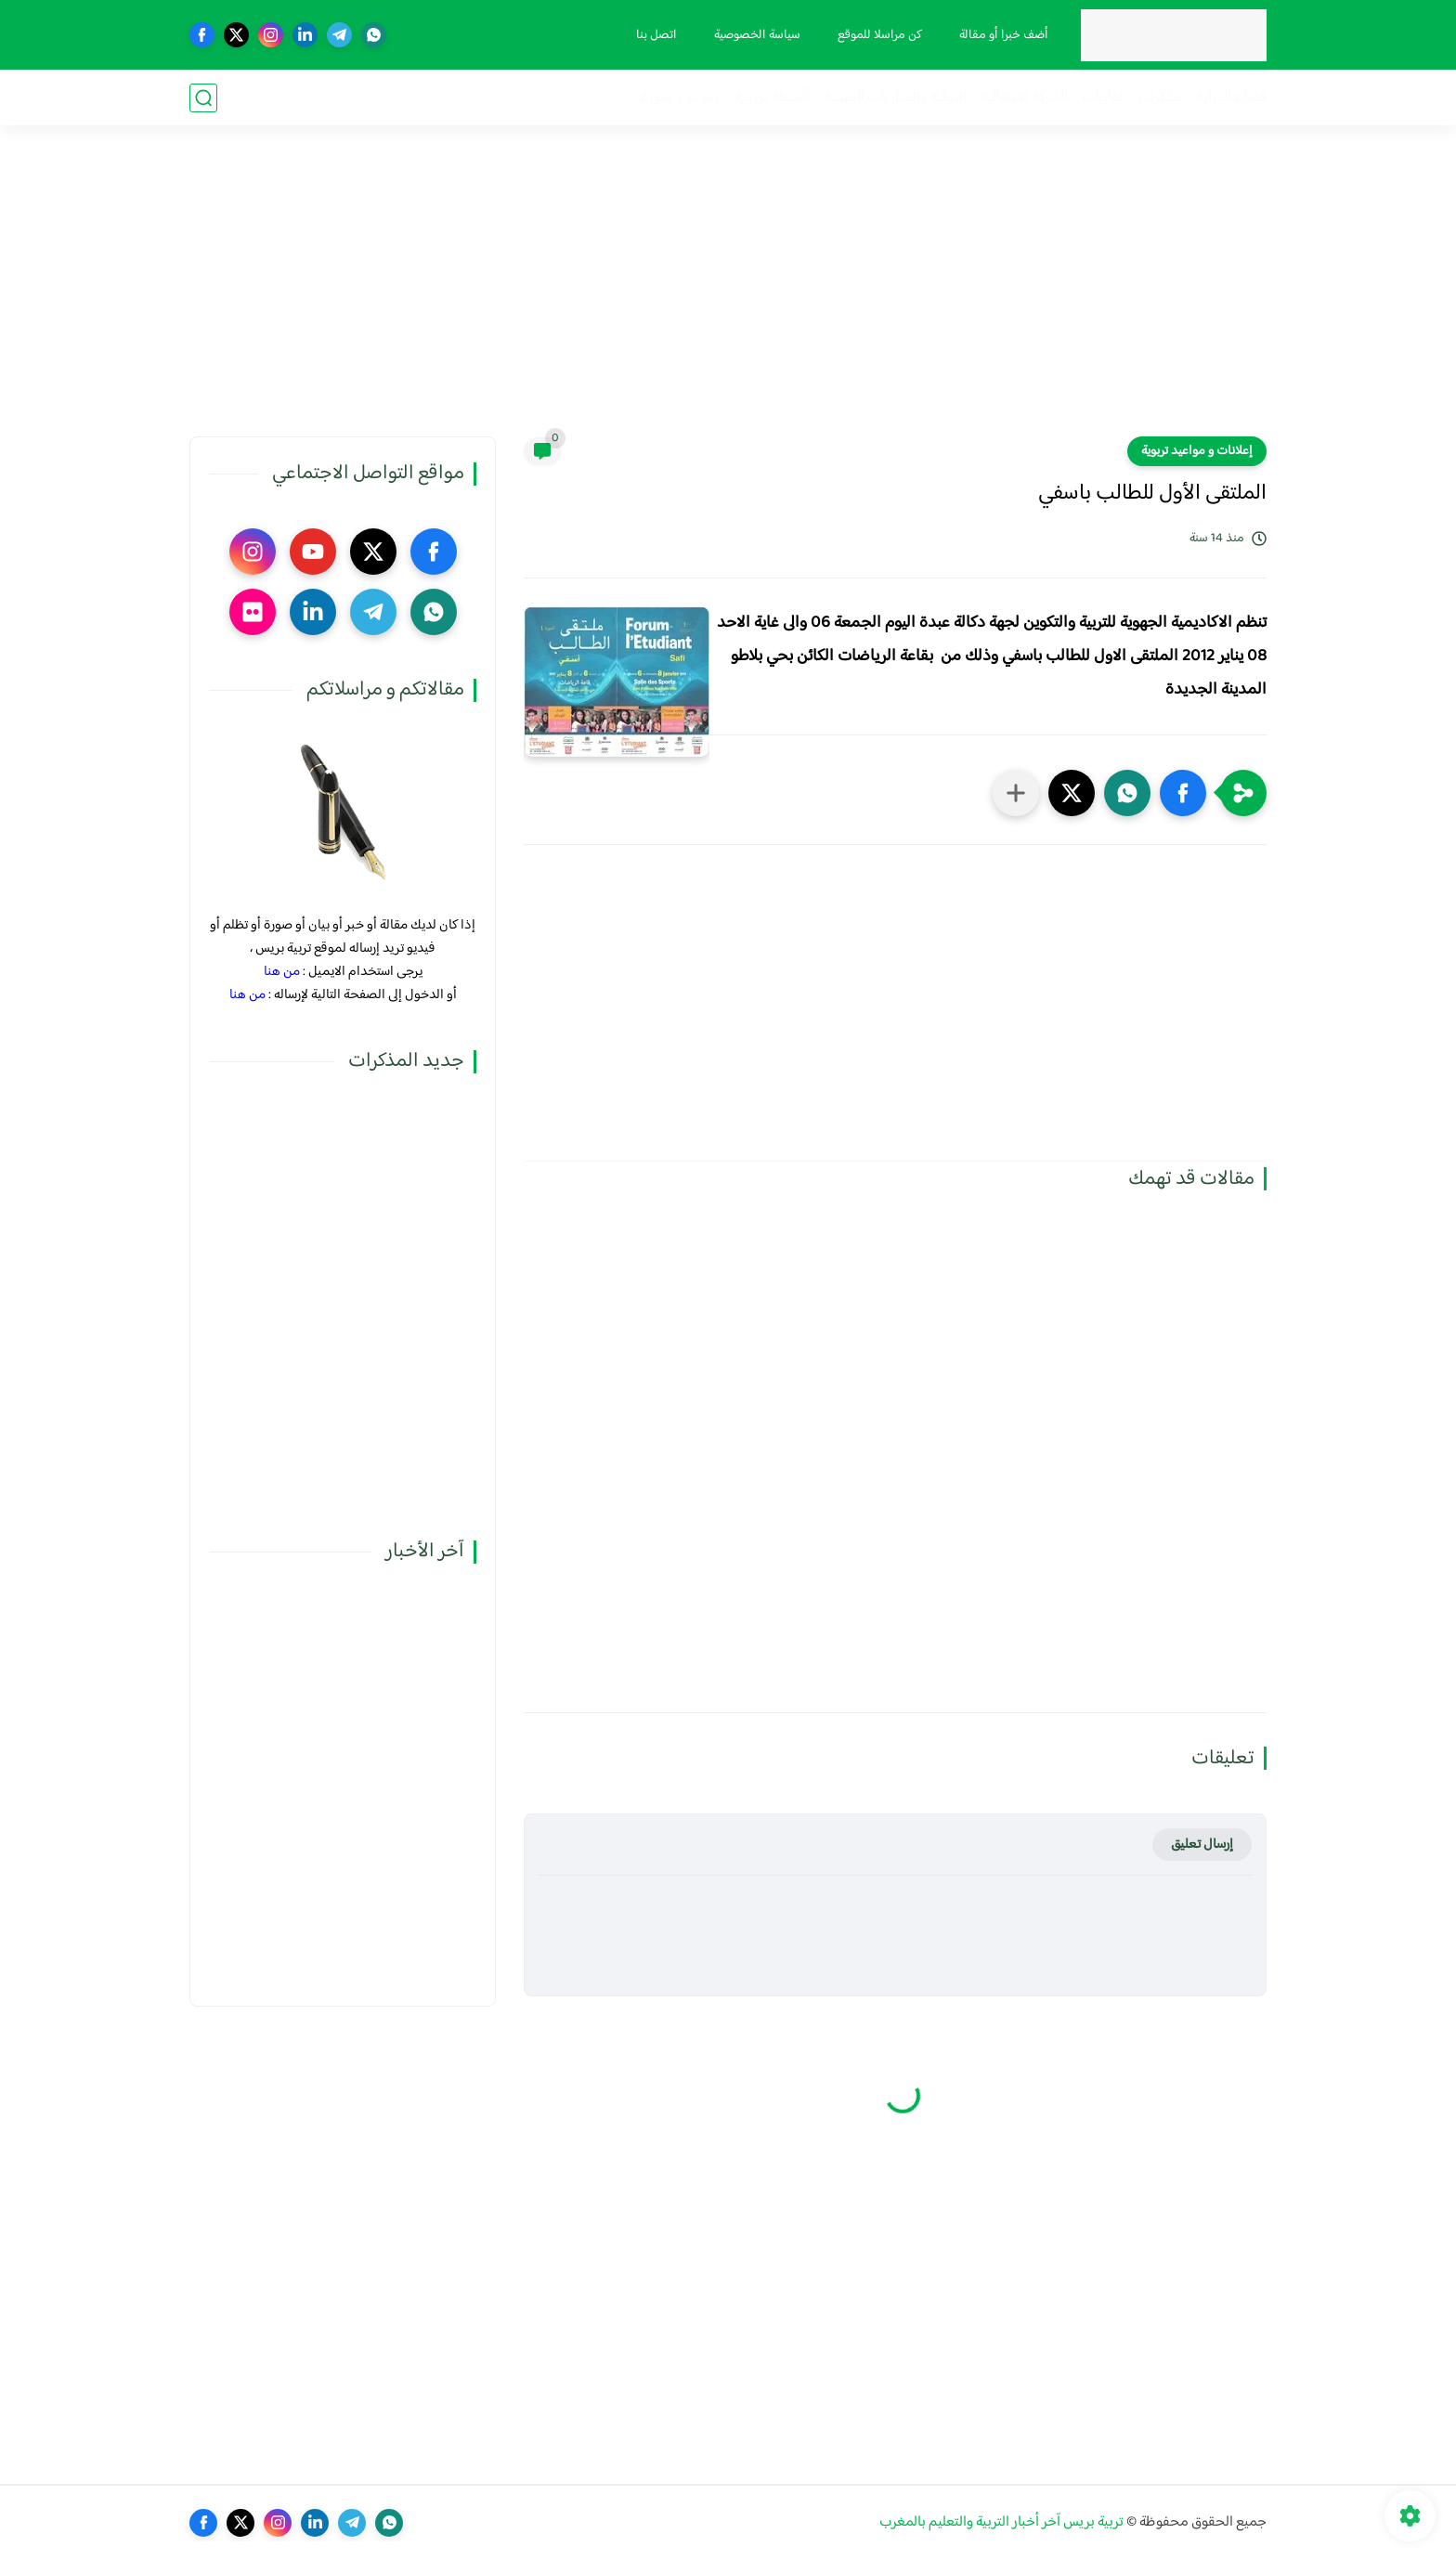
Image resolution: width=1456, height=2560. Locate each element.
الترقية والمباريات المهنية (895, 97)
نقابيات (1103, 97)
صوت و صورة (680, 97)
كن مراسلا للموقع (880, 35)
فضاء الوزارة (1231, 97)
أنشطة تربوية (772, 97)
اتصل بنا (656, 35)
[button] (1183, 793)
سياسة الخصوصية (757, 35)
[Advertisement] (728, 292)
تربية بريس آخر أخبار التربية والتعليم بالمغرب (1001, 2522)
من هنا (282, 971)
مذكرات (1160, 97)
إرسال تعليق (1202, 1844)
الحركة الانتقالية (1024, 97)
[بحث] (203, 98)
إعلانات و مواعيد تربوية (1197, 451)
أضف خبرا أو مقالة (1003, 35)
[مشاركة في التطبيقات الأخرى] (1016, 793)
